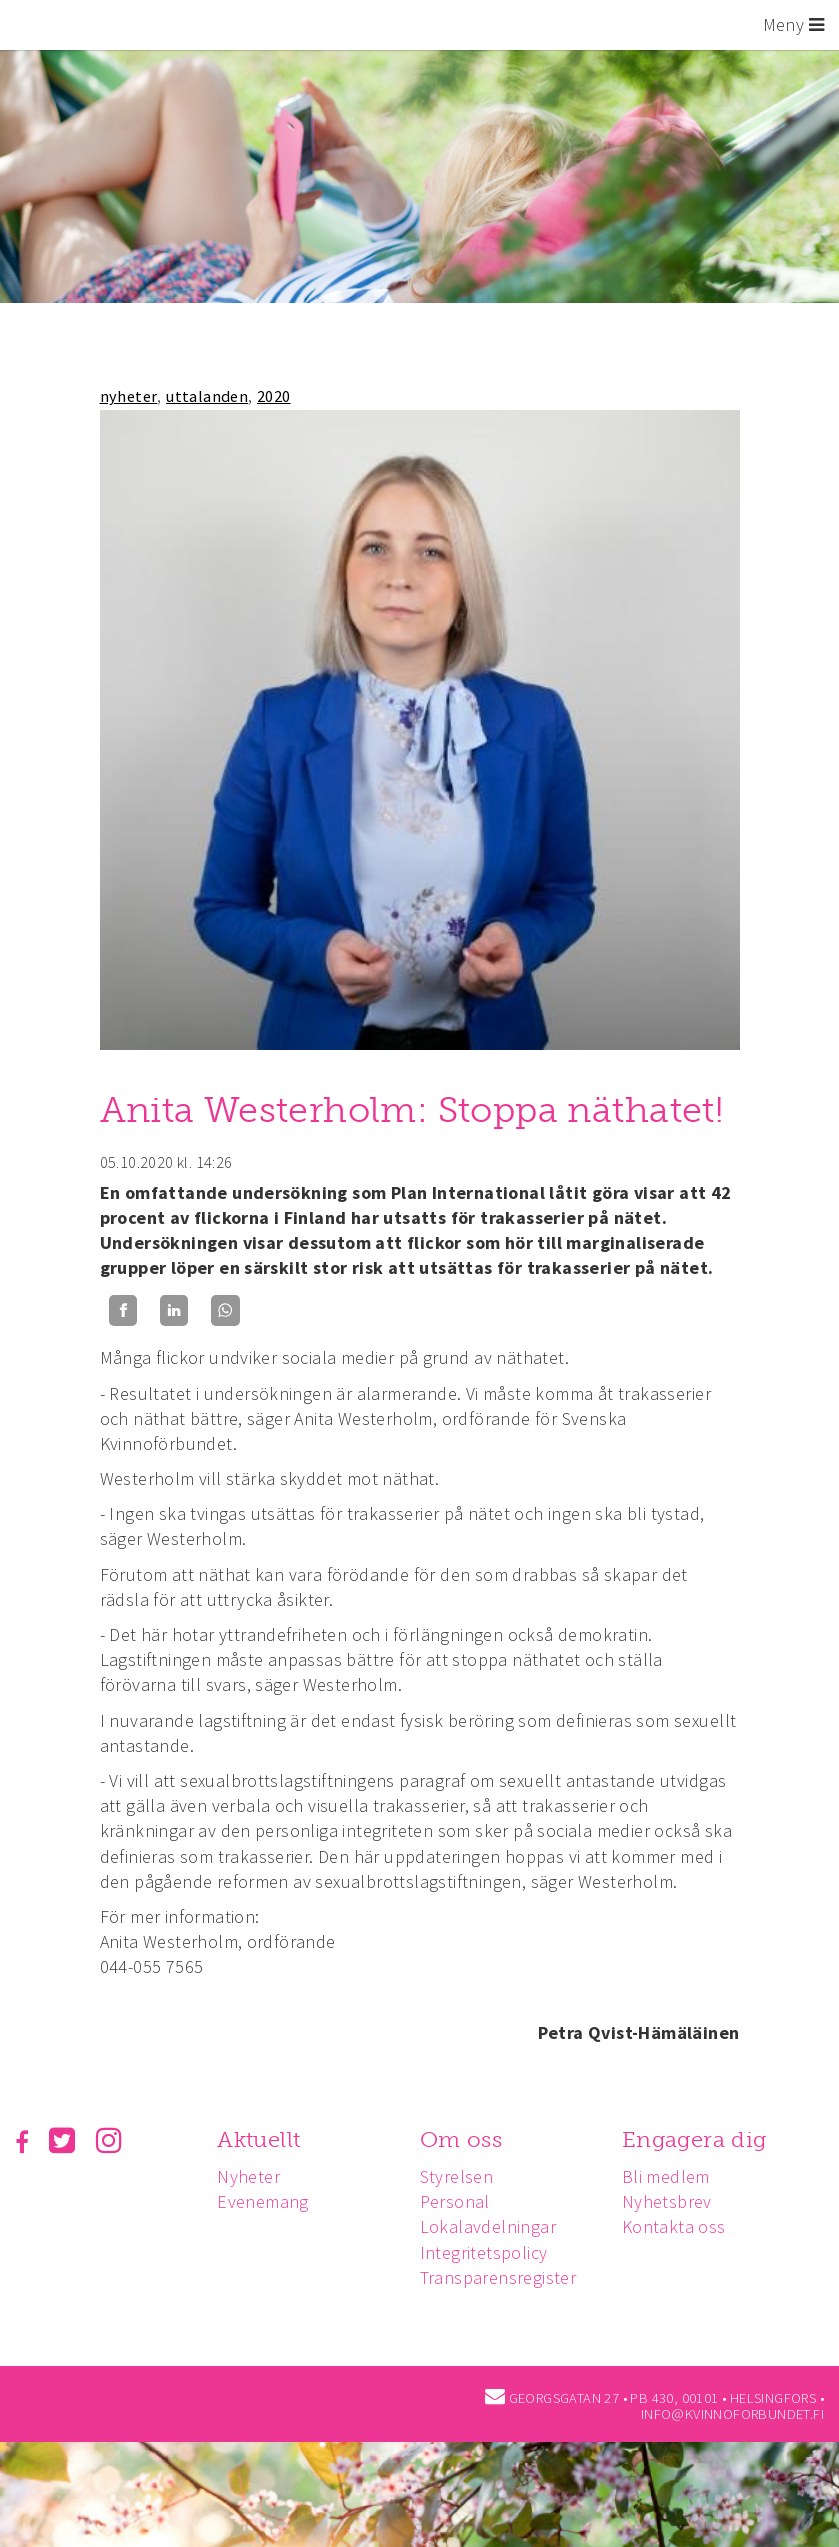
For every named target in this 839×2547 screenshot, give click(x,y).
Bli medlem (674, 2176)
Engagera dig (702, 2139)
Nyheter (251, 2176)
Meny (793, 24)
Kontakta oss (682, 2226)
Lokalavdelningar (493, 2226)
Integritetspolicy (489, 2252)
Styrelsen (462, 2176)
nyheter (129, 396)
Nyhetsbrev (675, 2201)
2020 (274, 396)
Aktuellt (261, 2139)
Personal (460, 2201)
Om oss (466, 2139)
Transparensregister (503, 2277)
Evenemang (266, 2201)
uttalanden (207, 396)
